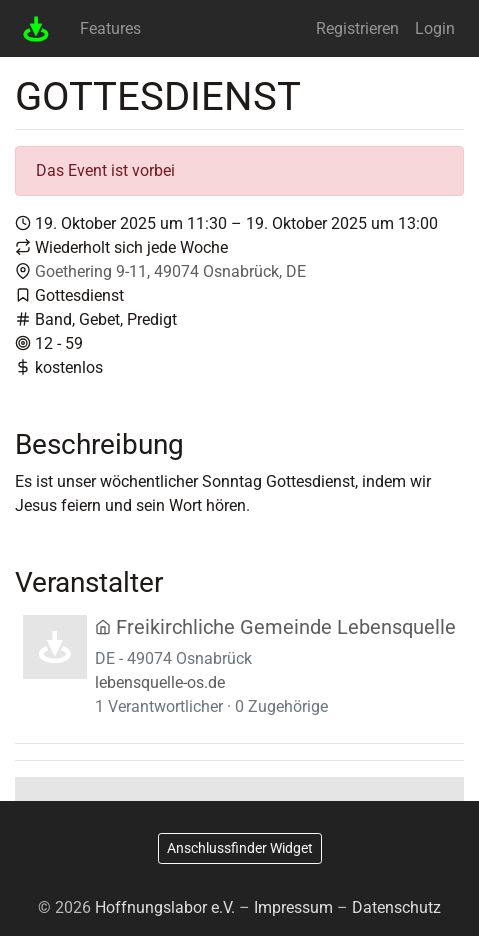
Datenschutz (396, 907)
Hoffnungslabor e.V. (165, 907)
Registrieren (357, 28)
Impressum (293, 907)
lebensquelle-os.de (160, 682)
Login (435, 28)
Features (110, 28)
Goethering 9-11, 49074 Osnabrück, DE (170, 271)
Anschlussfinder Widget (240, 848)
